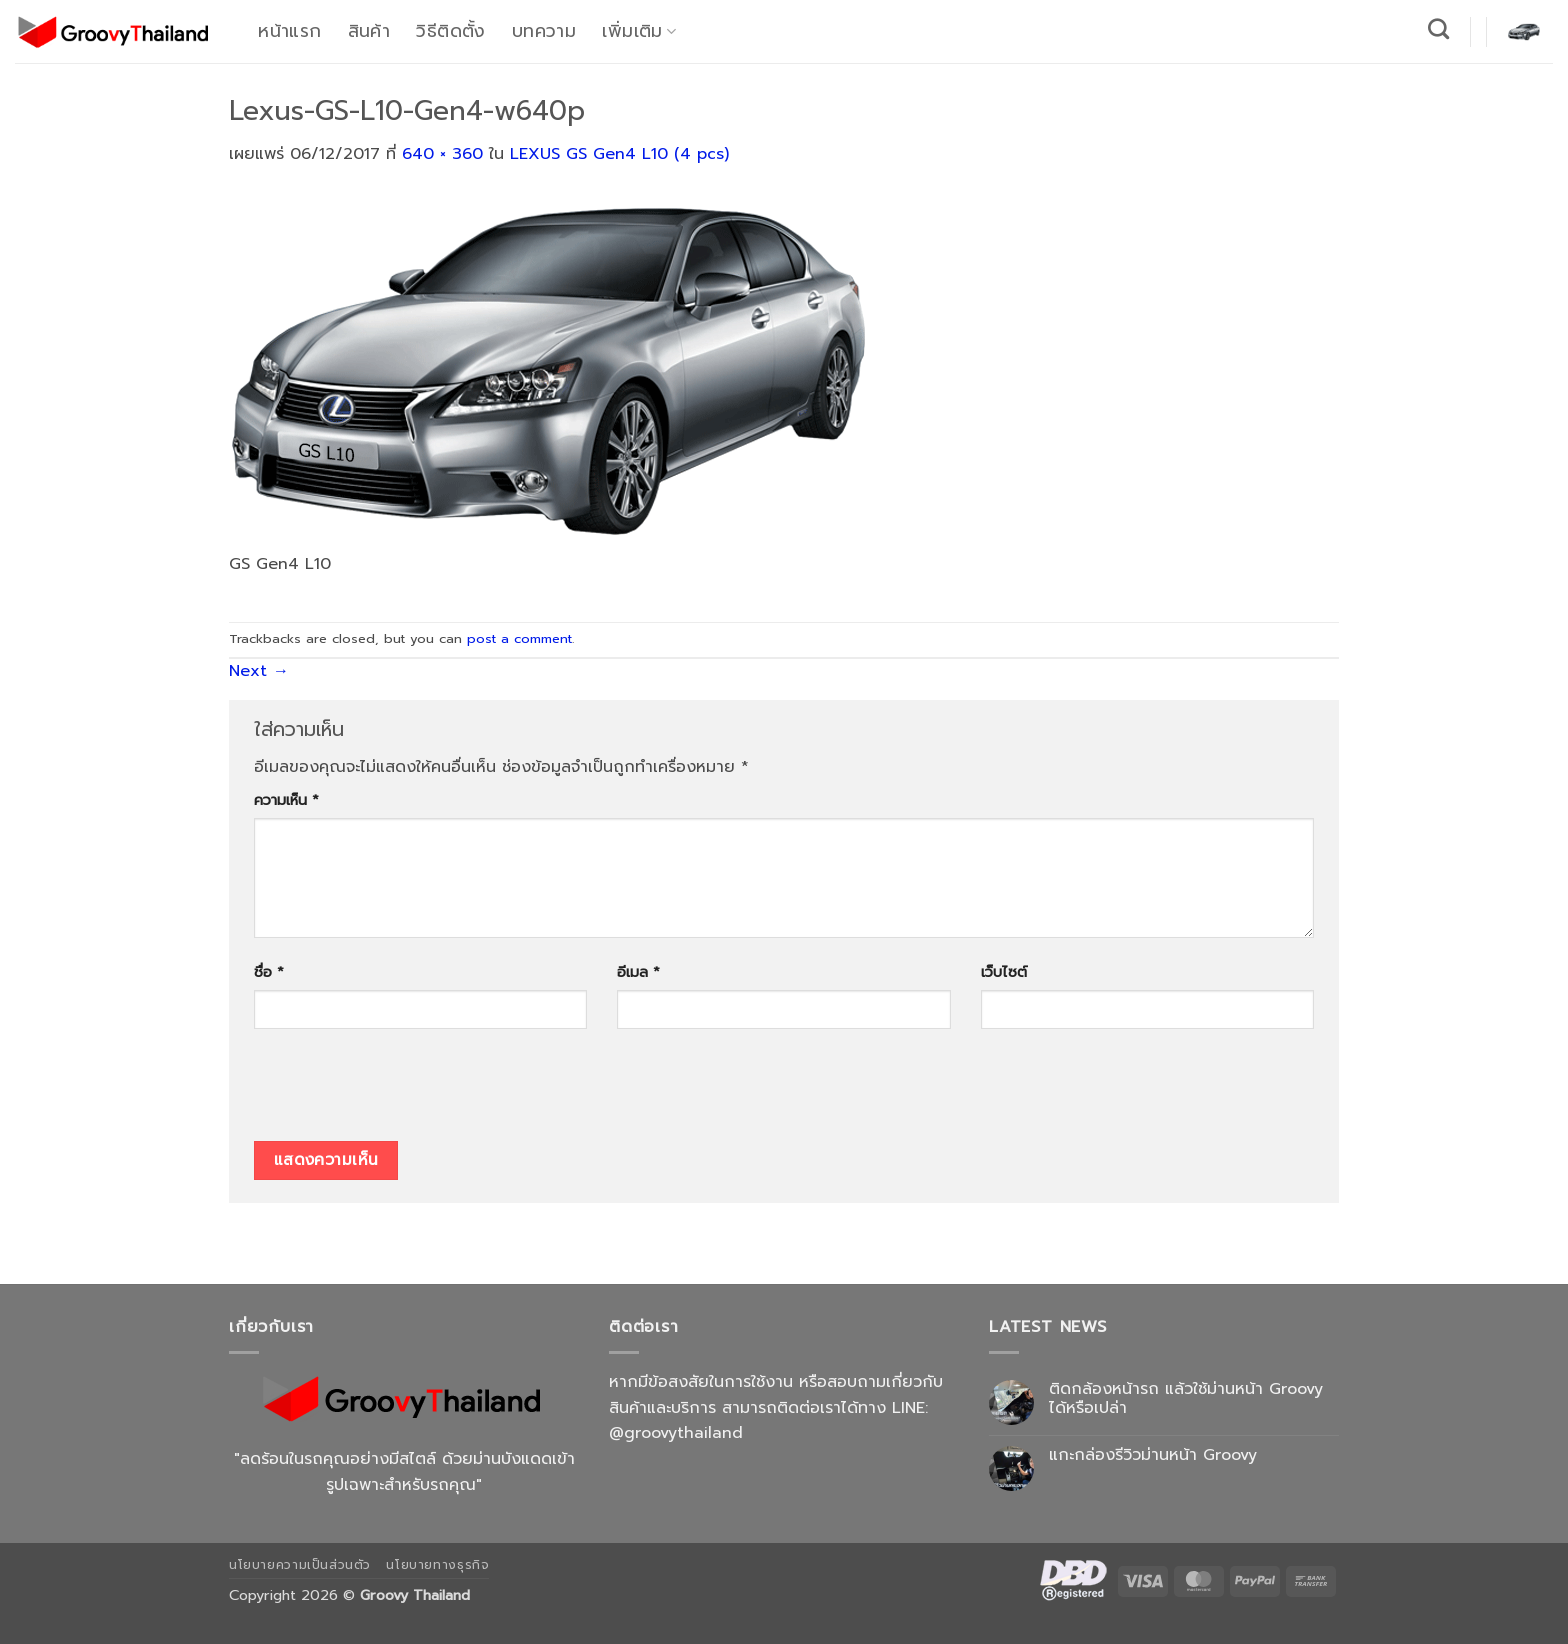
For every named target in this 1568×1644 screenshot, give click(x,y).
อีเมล (638, 972)
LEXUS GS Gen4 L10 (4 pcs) (619, 154)
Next (259, 671)
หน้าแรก (289, 31)
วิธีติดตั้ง (450, 31)
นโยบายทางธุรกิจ (437, 1565)
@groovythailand (676, 1433)
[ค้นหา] (1439, 28)
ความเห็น (286, 800)
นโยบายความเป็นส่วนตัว (300, 1565)
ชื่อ (269, 972)
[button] (1524, 31)
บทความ (544, 31)
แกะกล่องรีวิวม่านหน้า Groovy (1153, 1455)
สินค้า (369, 31)
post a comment (519, 638)
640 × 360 (442, 154)
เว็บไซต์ (1004, 972)
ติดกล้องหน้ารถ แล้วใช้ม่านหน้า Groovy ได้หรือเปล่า (1186, 1399)
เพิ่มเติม (639, 31)
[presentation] (406, 1092)
